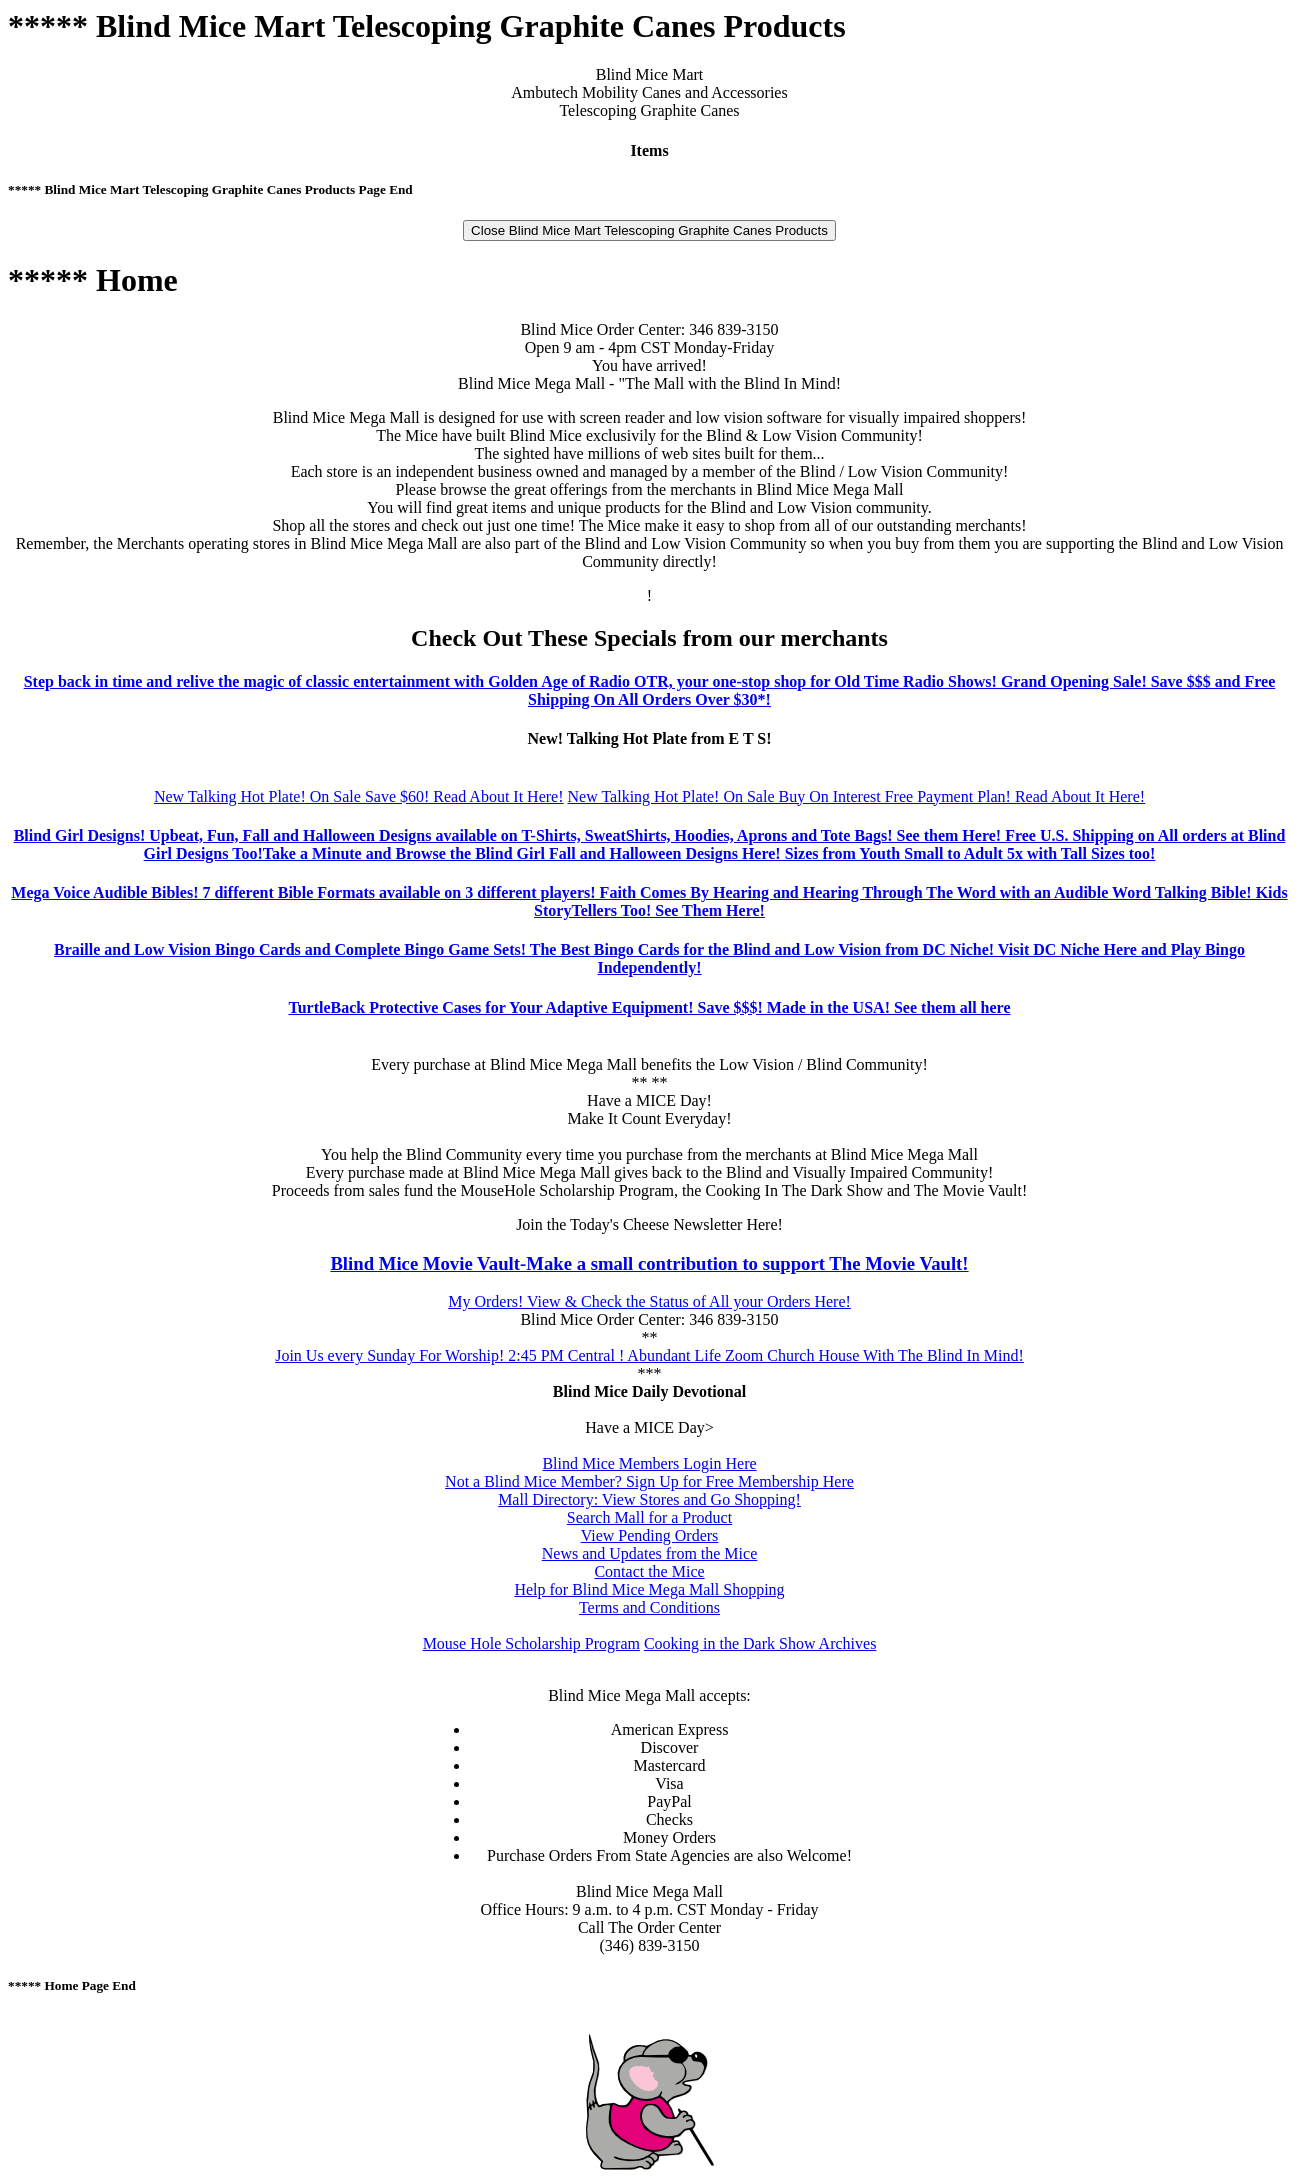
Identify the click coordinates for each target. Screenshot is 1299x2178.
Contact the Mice (649, 1571)
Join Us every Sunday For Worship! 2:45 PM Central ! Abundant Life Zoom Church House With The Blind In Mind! (649, 1355)
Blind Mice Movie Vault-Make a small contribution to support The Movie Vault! (649, 1263)
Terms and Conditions (649, 1607)
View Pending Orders (650, 1535)
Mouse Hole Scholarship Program (531, 1643)
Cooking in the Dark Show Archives (760, 1643)
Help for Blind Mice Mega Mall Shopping (649, 1589)
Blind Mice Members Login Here (649, 1463)
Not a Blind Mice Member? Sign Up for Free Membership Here (649, 1481)
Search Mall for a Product (649, 1517)
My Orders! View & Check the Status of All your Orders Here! (649, 1301)
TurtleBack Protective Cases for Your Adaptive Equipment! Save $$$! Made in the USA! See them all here (649, 1007)
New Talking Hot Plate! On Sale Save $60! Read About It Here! (359, 796)
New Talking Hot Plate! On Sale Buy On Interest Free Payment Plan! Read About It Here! (857, 796)
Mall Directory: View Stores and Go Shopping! (649, 1499)
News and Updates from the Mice (650, 1553)
